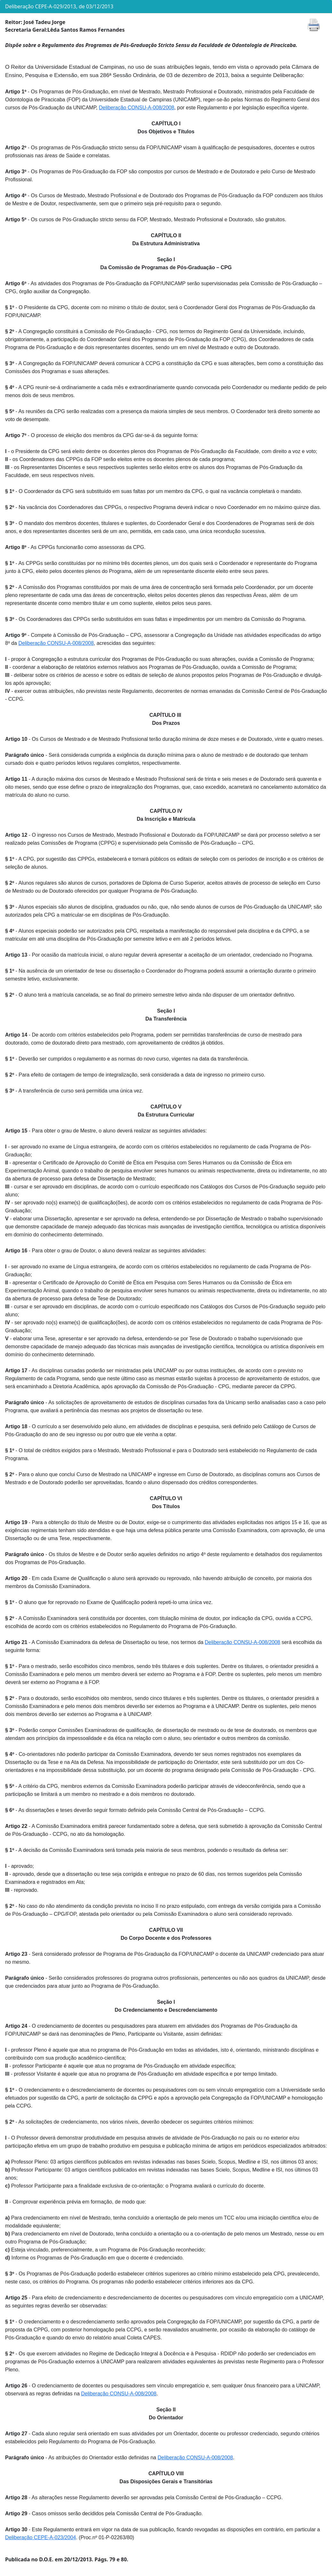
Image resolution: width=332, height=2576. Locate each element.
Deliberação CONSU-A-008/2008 (136, 107)
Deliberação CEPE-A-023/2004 (40, 2537)
